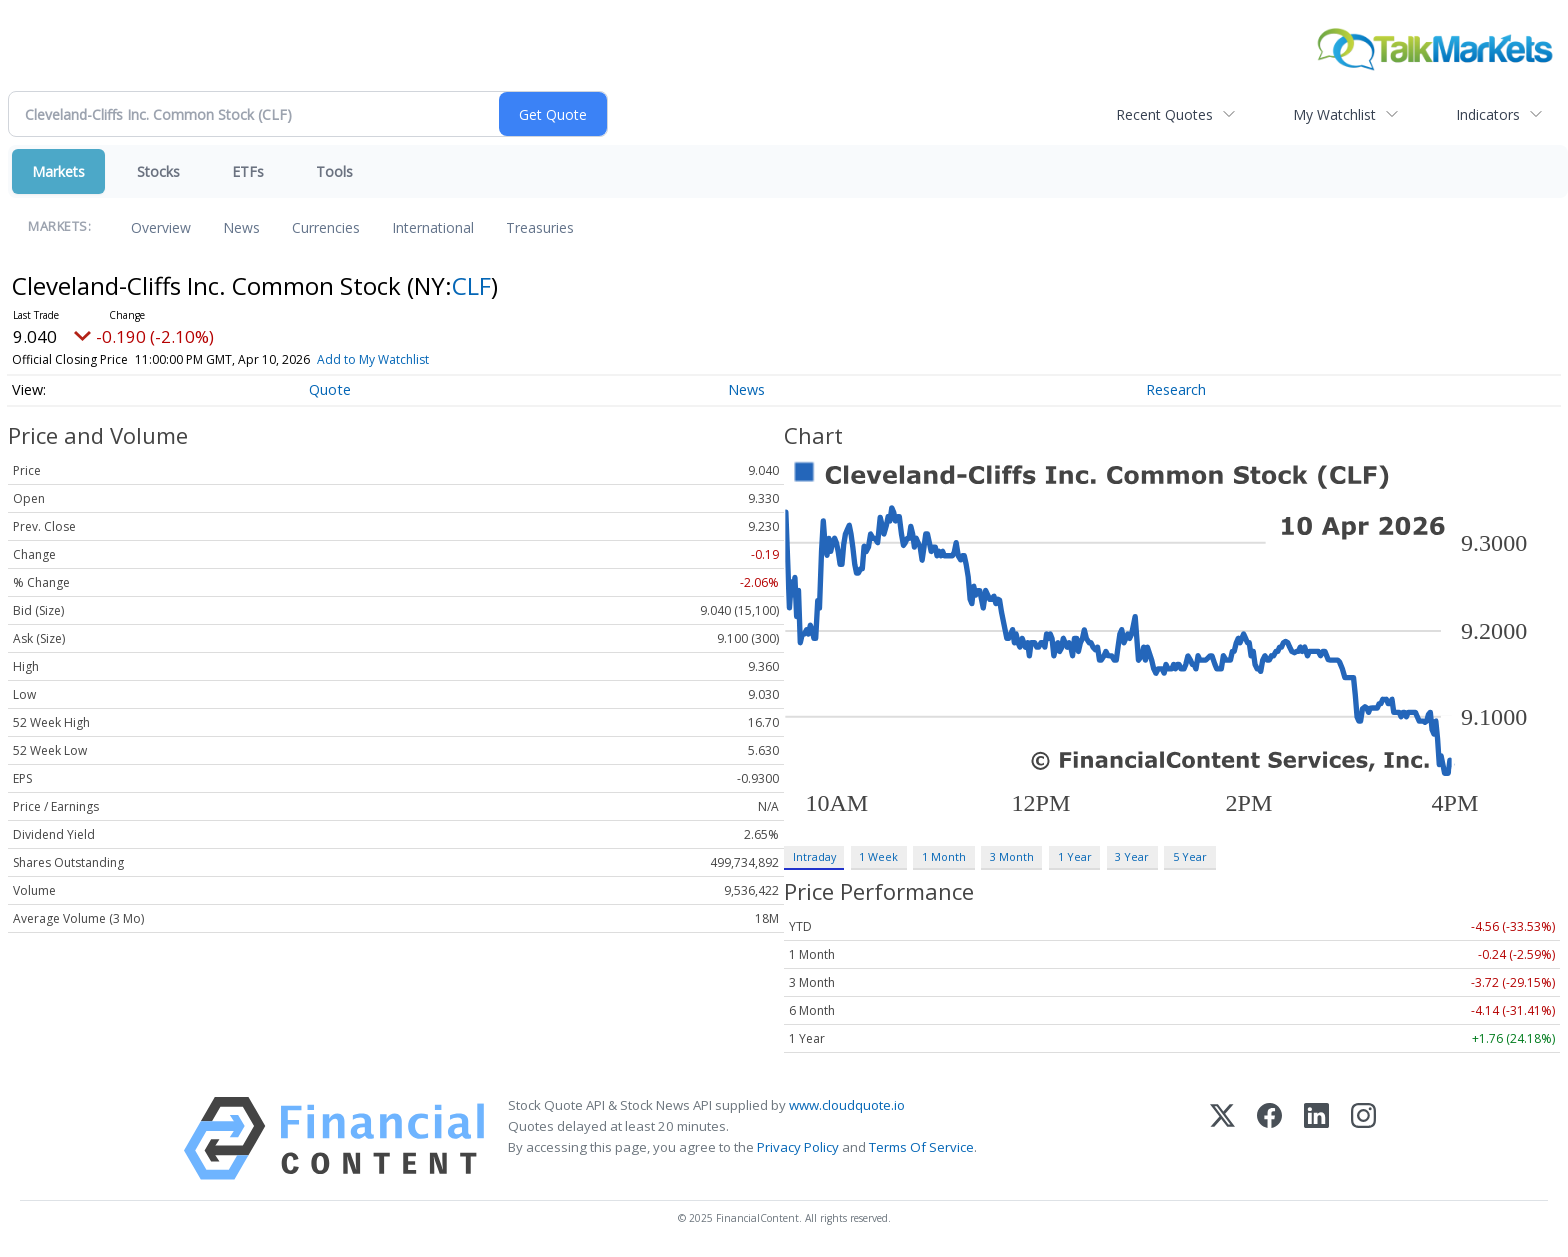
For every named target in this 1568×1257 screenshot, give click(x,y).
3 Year (1132, 856)
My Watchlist (1334, 114)
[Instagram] (1363, 1138)
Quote (330, 389)
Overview (161, 227)
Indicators (1488, 114)
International (433, 227)
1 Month (944, 856)
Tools (334, 171)
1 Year (1075, 856)
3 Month (1012, 856)
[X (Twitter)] (1222, 1138)
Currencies (326, 227)
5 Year (1190, 856)
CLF (471, 285)
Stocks (158, 171)
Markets (58, 171)
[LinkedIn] (1316, 1138)
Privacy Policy (798, 1147)
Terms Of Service (921, 1147)
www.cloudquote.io (847, 1105)
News (241, 227)
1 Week (878, 856)
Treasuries (540, 227)
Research (1176, 389)
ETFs (248, 171)
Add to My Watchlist (402, 359)
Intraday (814, 856)
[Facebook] (1269, 1138)
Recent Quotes (1164, 114)
